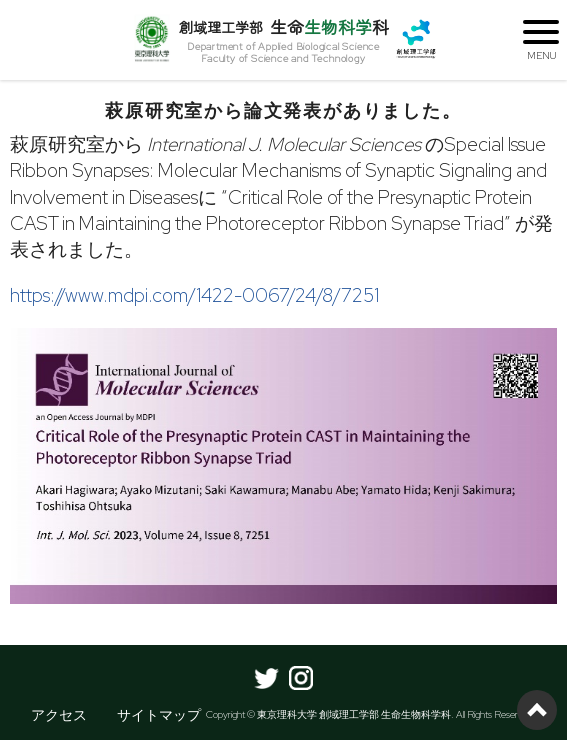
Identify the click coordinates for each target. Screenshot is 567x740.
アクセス (59, 715)
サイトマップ (159, 715)
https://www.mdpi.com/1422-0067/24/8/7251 (194, 295)
